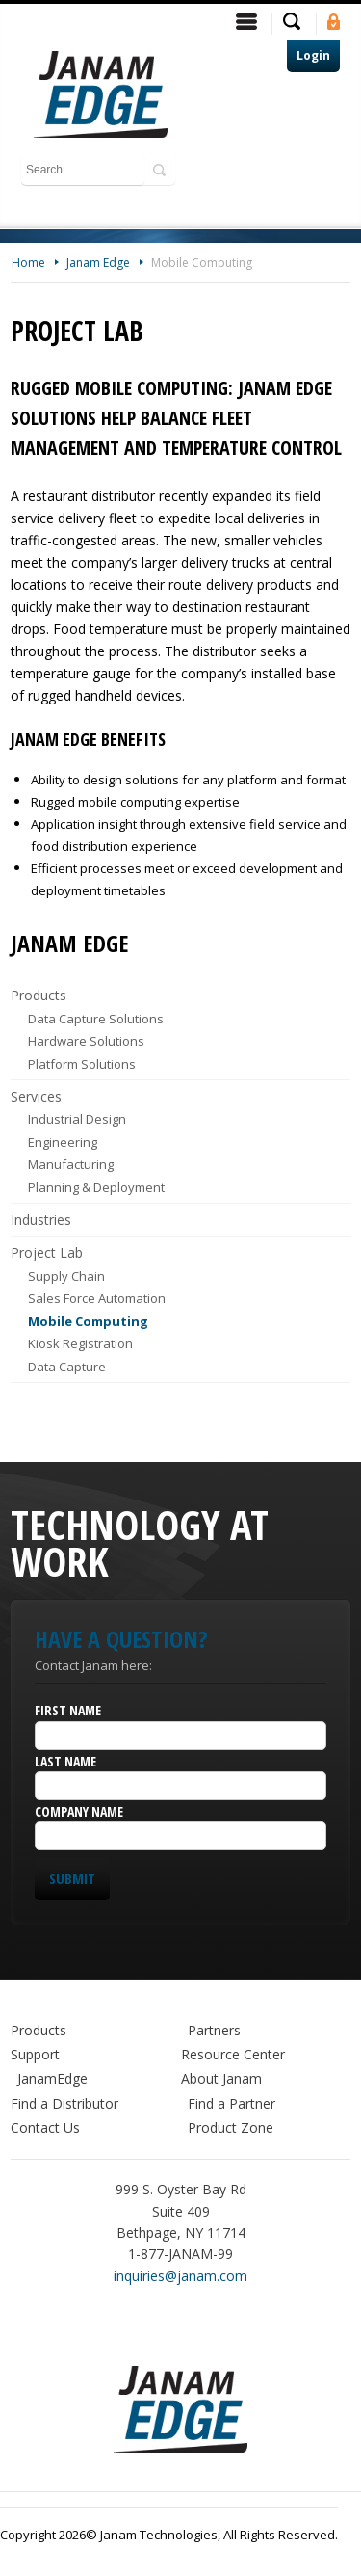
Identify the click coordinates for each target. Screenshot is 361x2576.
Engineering (62, 1142)
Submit (72, 1878)
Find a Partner (231, 2103)
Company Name (79, 1811)
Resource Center (233, 2054)
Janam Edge (98, 262)
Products (38, 995)
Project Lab (47, 1252)
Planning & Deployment (96, 1187)
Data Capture (67, 1366)
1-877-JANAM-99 (180, 2253)
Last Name (65, 1761)
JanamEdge (52, 2078)
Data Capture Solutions (96, 1018)
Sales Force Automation (97, 1298)
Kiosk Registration (80, 1343)
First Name (68, 1710)
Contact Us (45, 2127)
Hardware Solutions (86, 1040)
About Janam (221, 2078)
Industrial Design (77, 1119)
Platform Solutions (82, 1064)
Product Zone (230, 2127)
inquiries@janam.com (180, 2276)
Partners (214, 2030)
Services (36, 1096)
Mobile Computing (201, 262)
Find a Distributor (64, 2103)
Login (313, 55)
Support (35, 2054)
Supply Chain (66, 1276)
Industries (41, 1219)
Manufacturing (71, 1164)
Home (28, 262)
